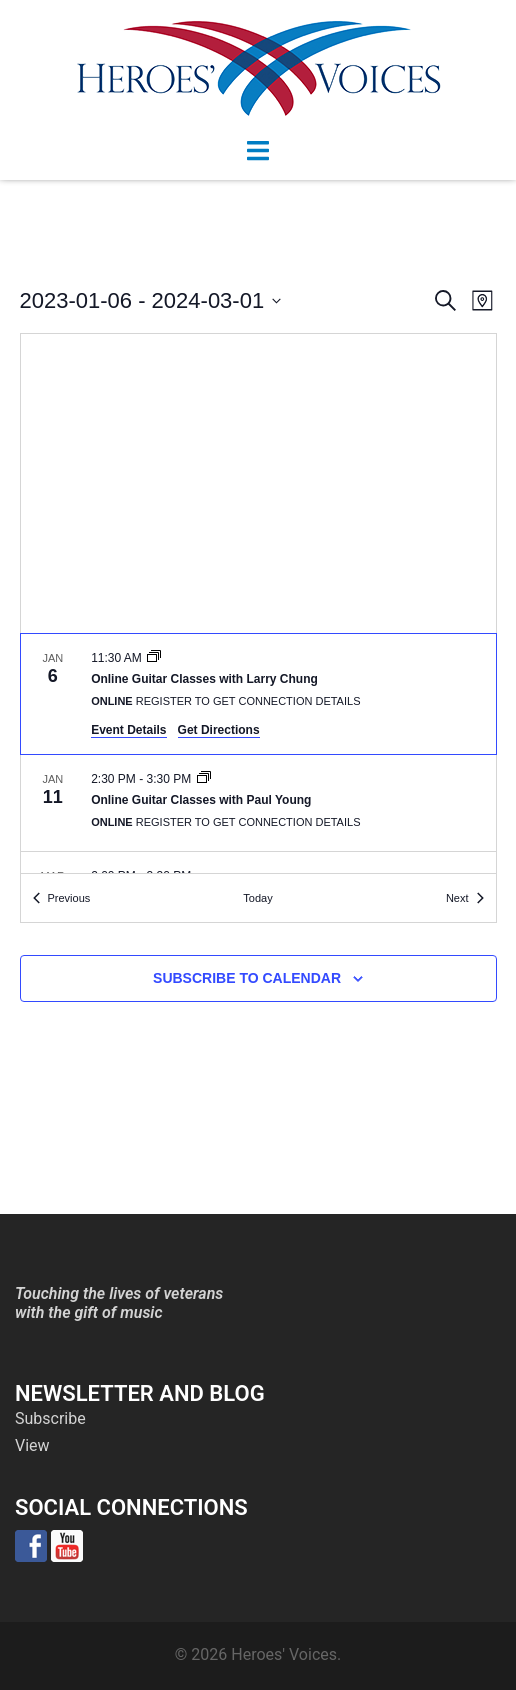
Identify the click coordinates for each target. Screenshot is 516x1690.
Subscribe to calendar (247, 978)
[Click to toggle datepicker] (151, 300)
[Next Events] (465, 898)
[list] (258, 753)
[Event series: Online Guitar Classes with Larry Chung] (154, 658)
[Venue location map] (258, 483)
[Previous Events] (62, 898)
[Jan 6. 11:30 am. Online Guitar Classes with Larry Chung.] (258, 694)
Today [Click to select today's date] (257, 898)
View (32, 1445)
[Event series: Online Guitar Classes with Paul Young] (204, 779)
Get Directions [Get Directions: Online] (219, 730)
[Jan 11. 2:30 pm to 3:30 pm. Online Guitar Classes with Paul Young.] (258, 803)
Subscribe (50, 1418)
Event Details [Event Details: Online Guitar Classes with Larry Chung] (128, 730)
